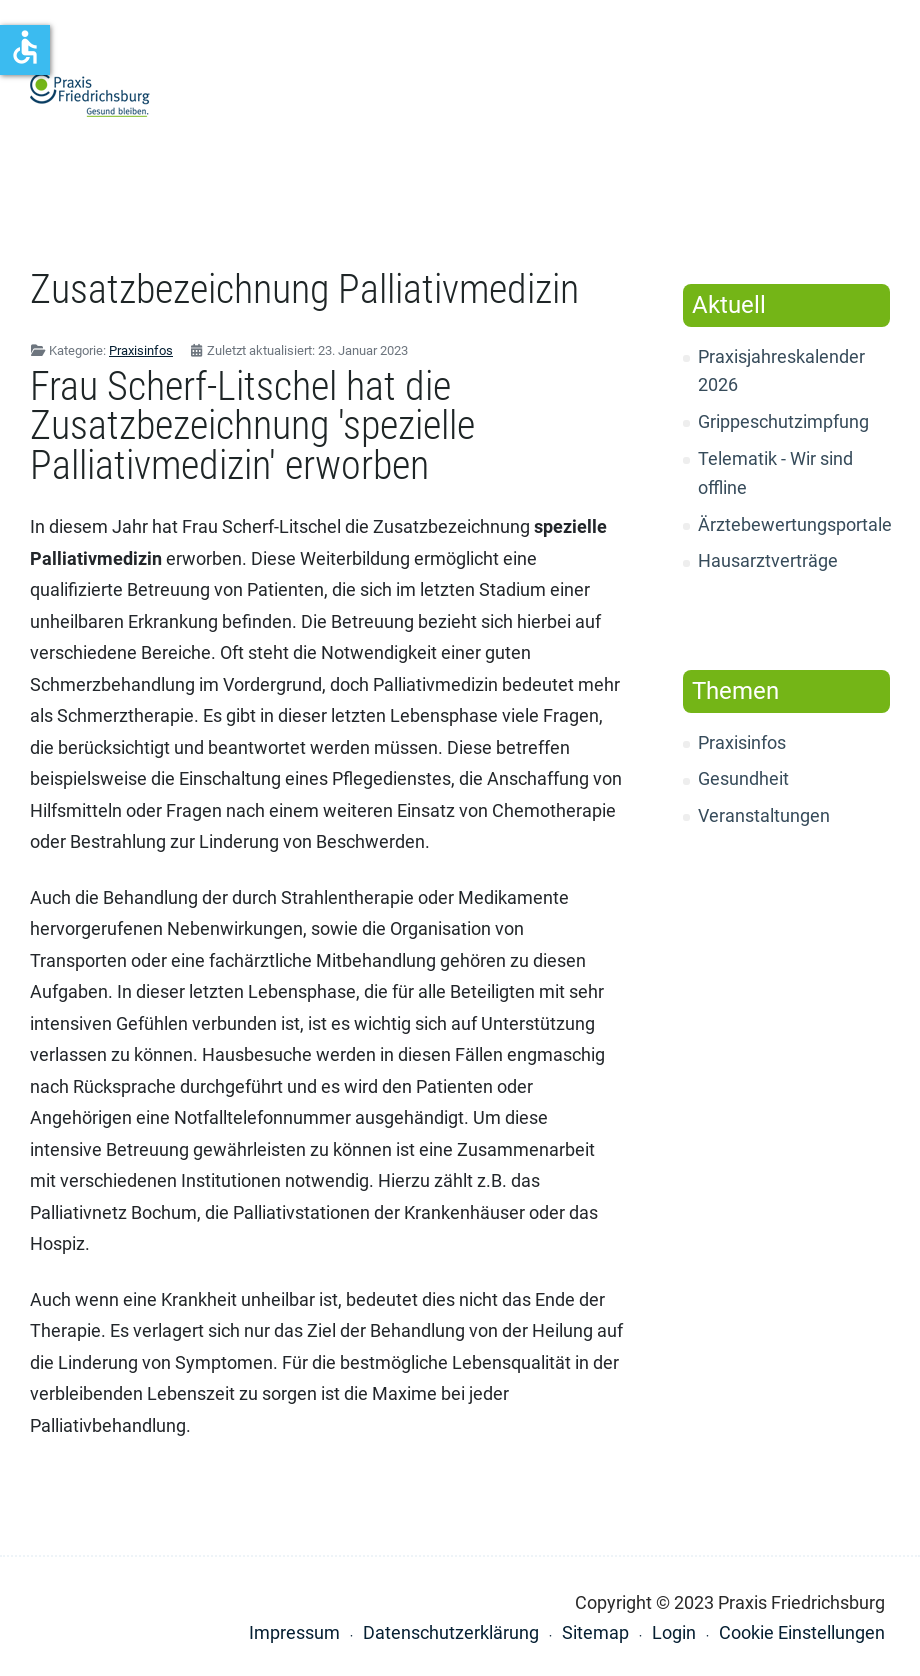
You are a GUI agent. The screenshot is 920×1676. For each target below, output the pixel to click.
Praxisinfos (742, 742)
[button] (881, 96)
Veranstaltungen (764, 815)
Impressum (294, 1632)
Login (674, 1632)
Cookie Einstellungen (802, 1632)
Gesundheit (743, 778)
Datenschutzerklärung (451, 1632)
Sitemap (595, 1632)
